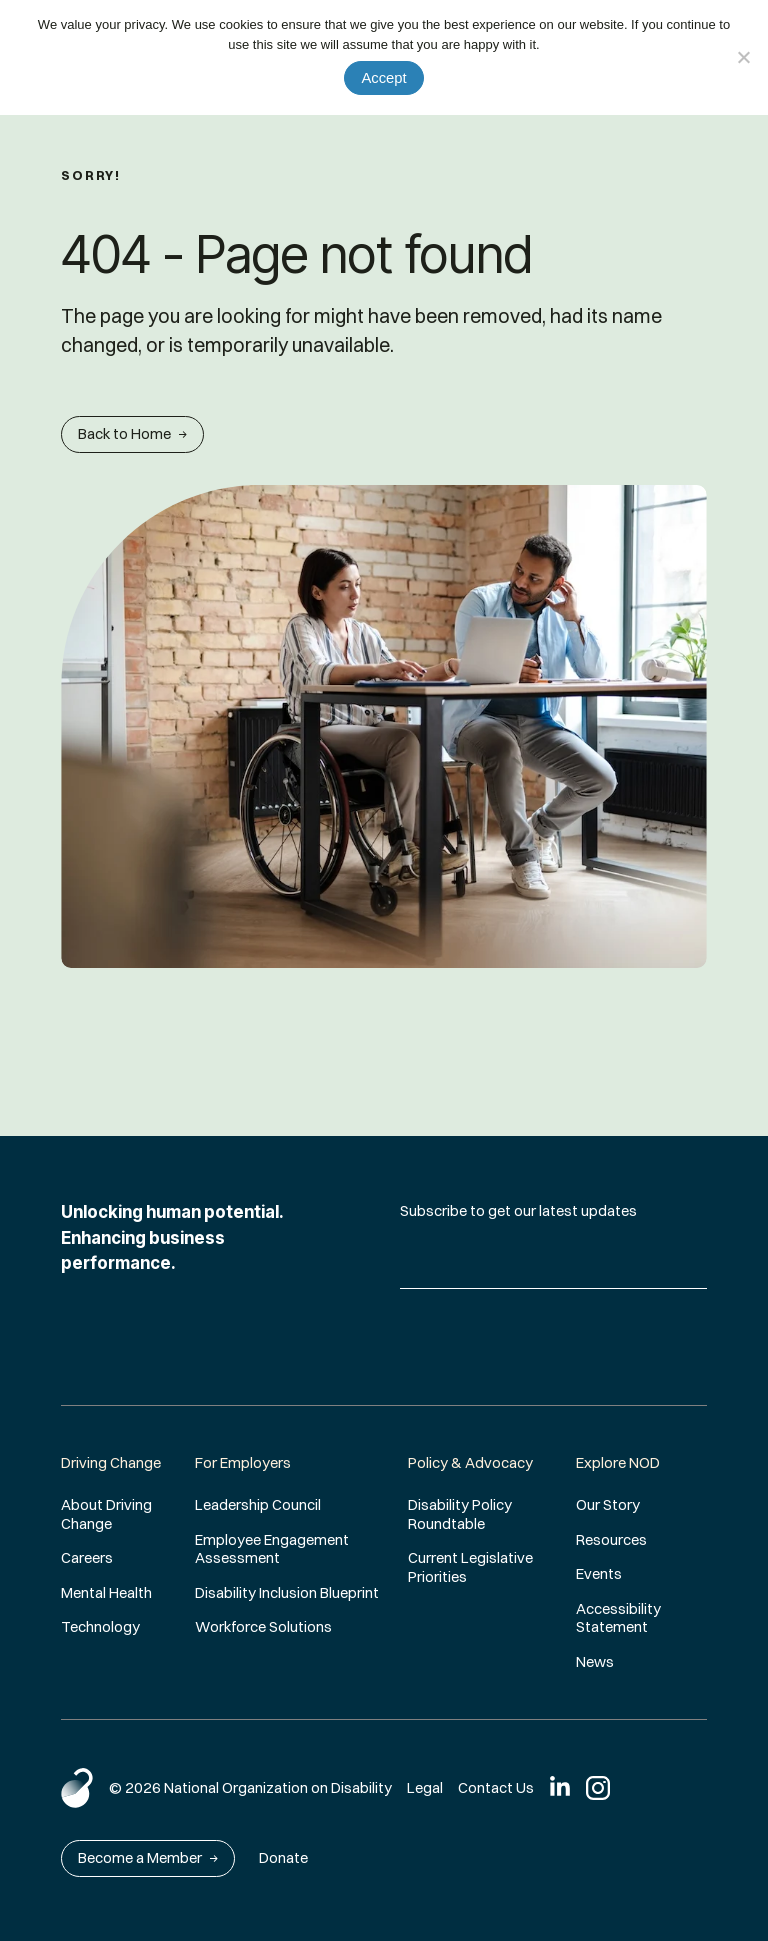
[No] (743, 57)
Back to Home (132, 433)
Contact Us (496, 1787)
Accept (383, 78)
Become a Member (148, 1857)
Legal (425, 1787)
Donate (283, 1857)
